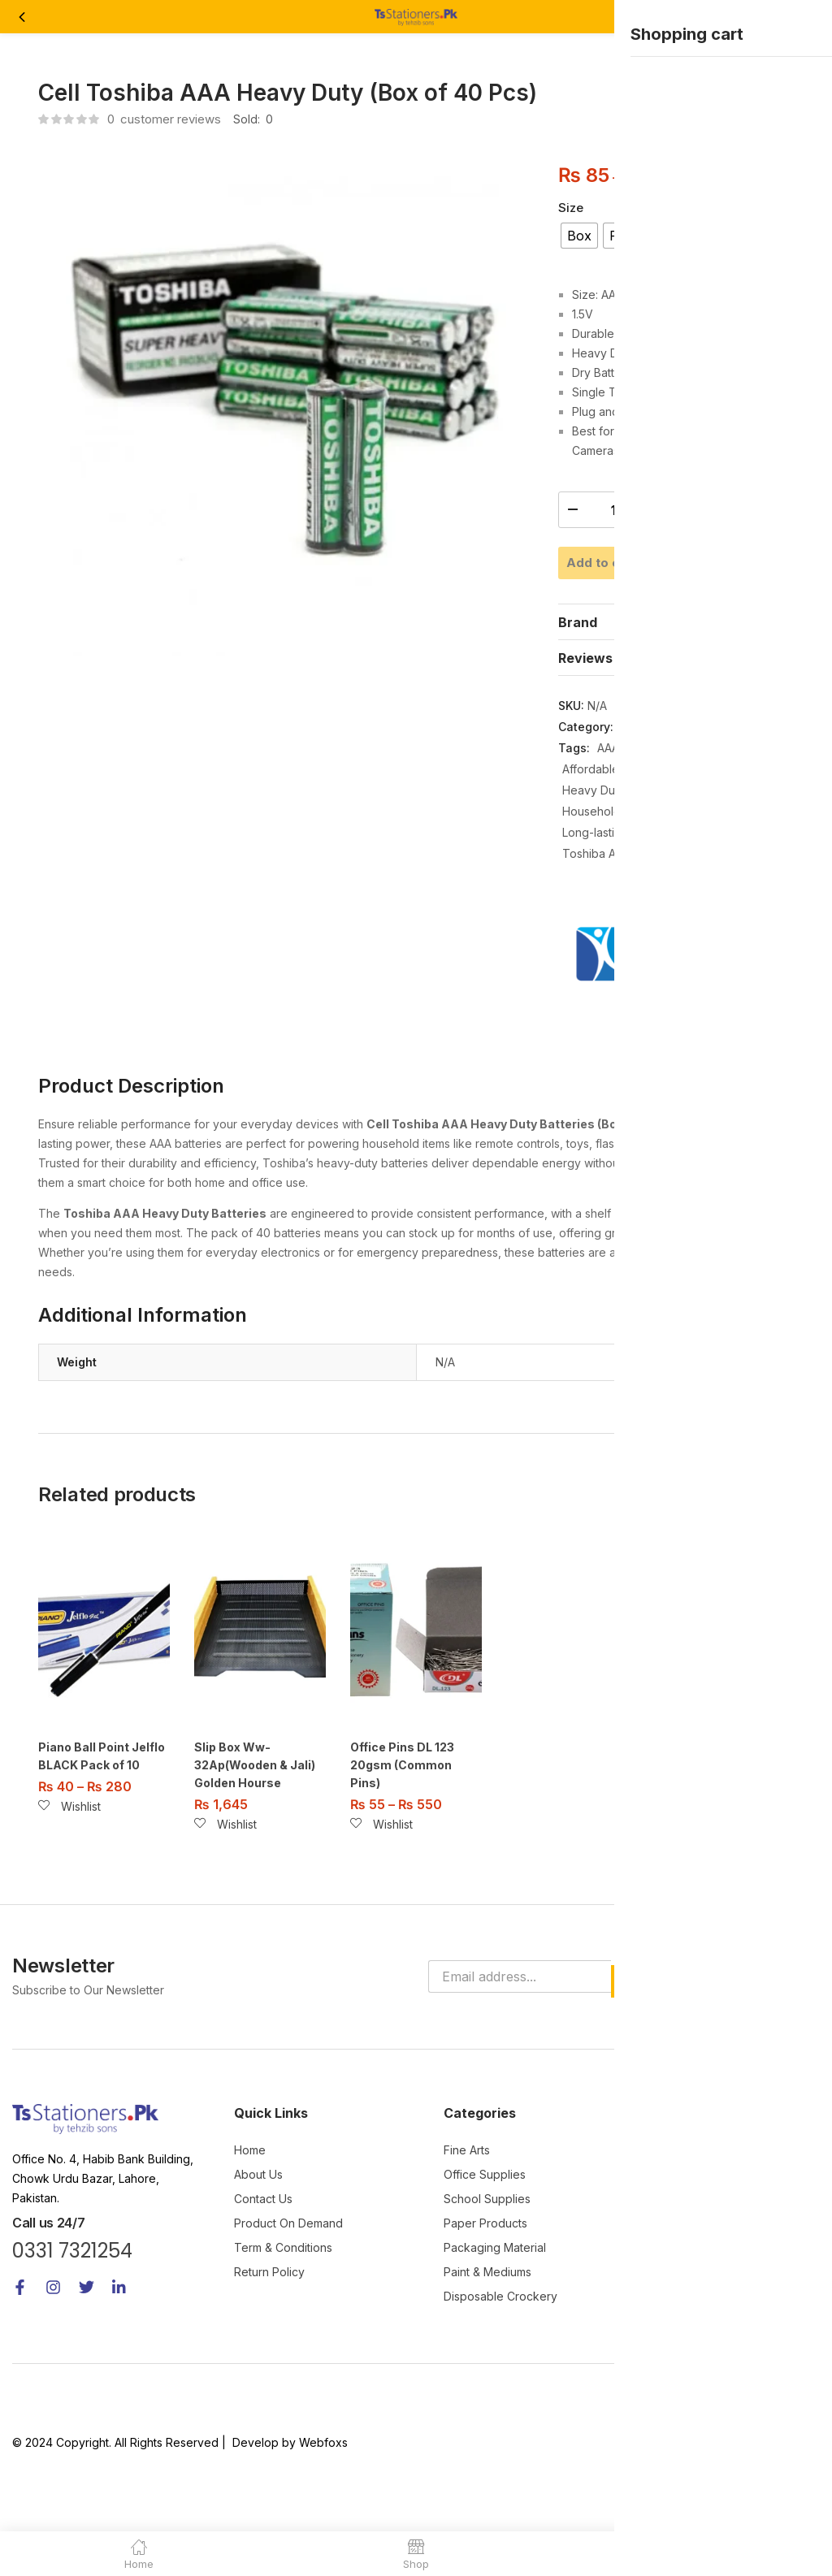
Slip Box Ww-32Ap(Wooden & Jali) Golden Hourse (254, 1813)
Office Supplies (662, 775)
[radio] (579, 235)
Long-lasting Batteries (620, 881)
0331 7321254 (72, 2297)
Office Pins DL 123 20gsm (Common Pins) (402, 1813)
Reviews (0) (596, 707)
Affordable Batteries (616, 818)
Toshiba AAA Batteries (621, 902)
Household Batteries (616, 860)
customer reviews (164, 119)
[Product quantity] (613, 509)
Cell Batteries (712, 818)
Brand (577, 671)
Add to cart (676, 560)
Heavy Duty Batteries (618, 839)
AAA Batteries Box (645, 796)
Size (570, 207)
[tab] (676, 670)
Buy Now (675, 608)
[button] (805, 16)
